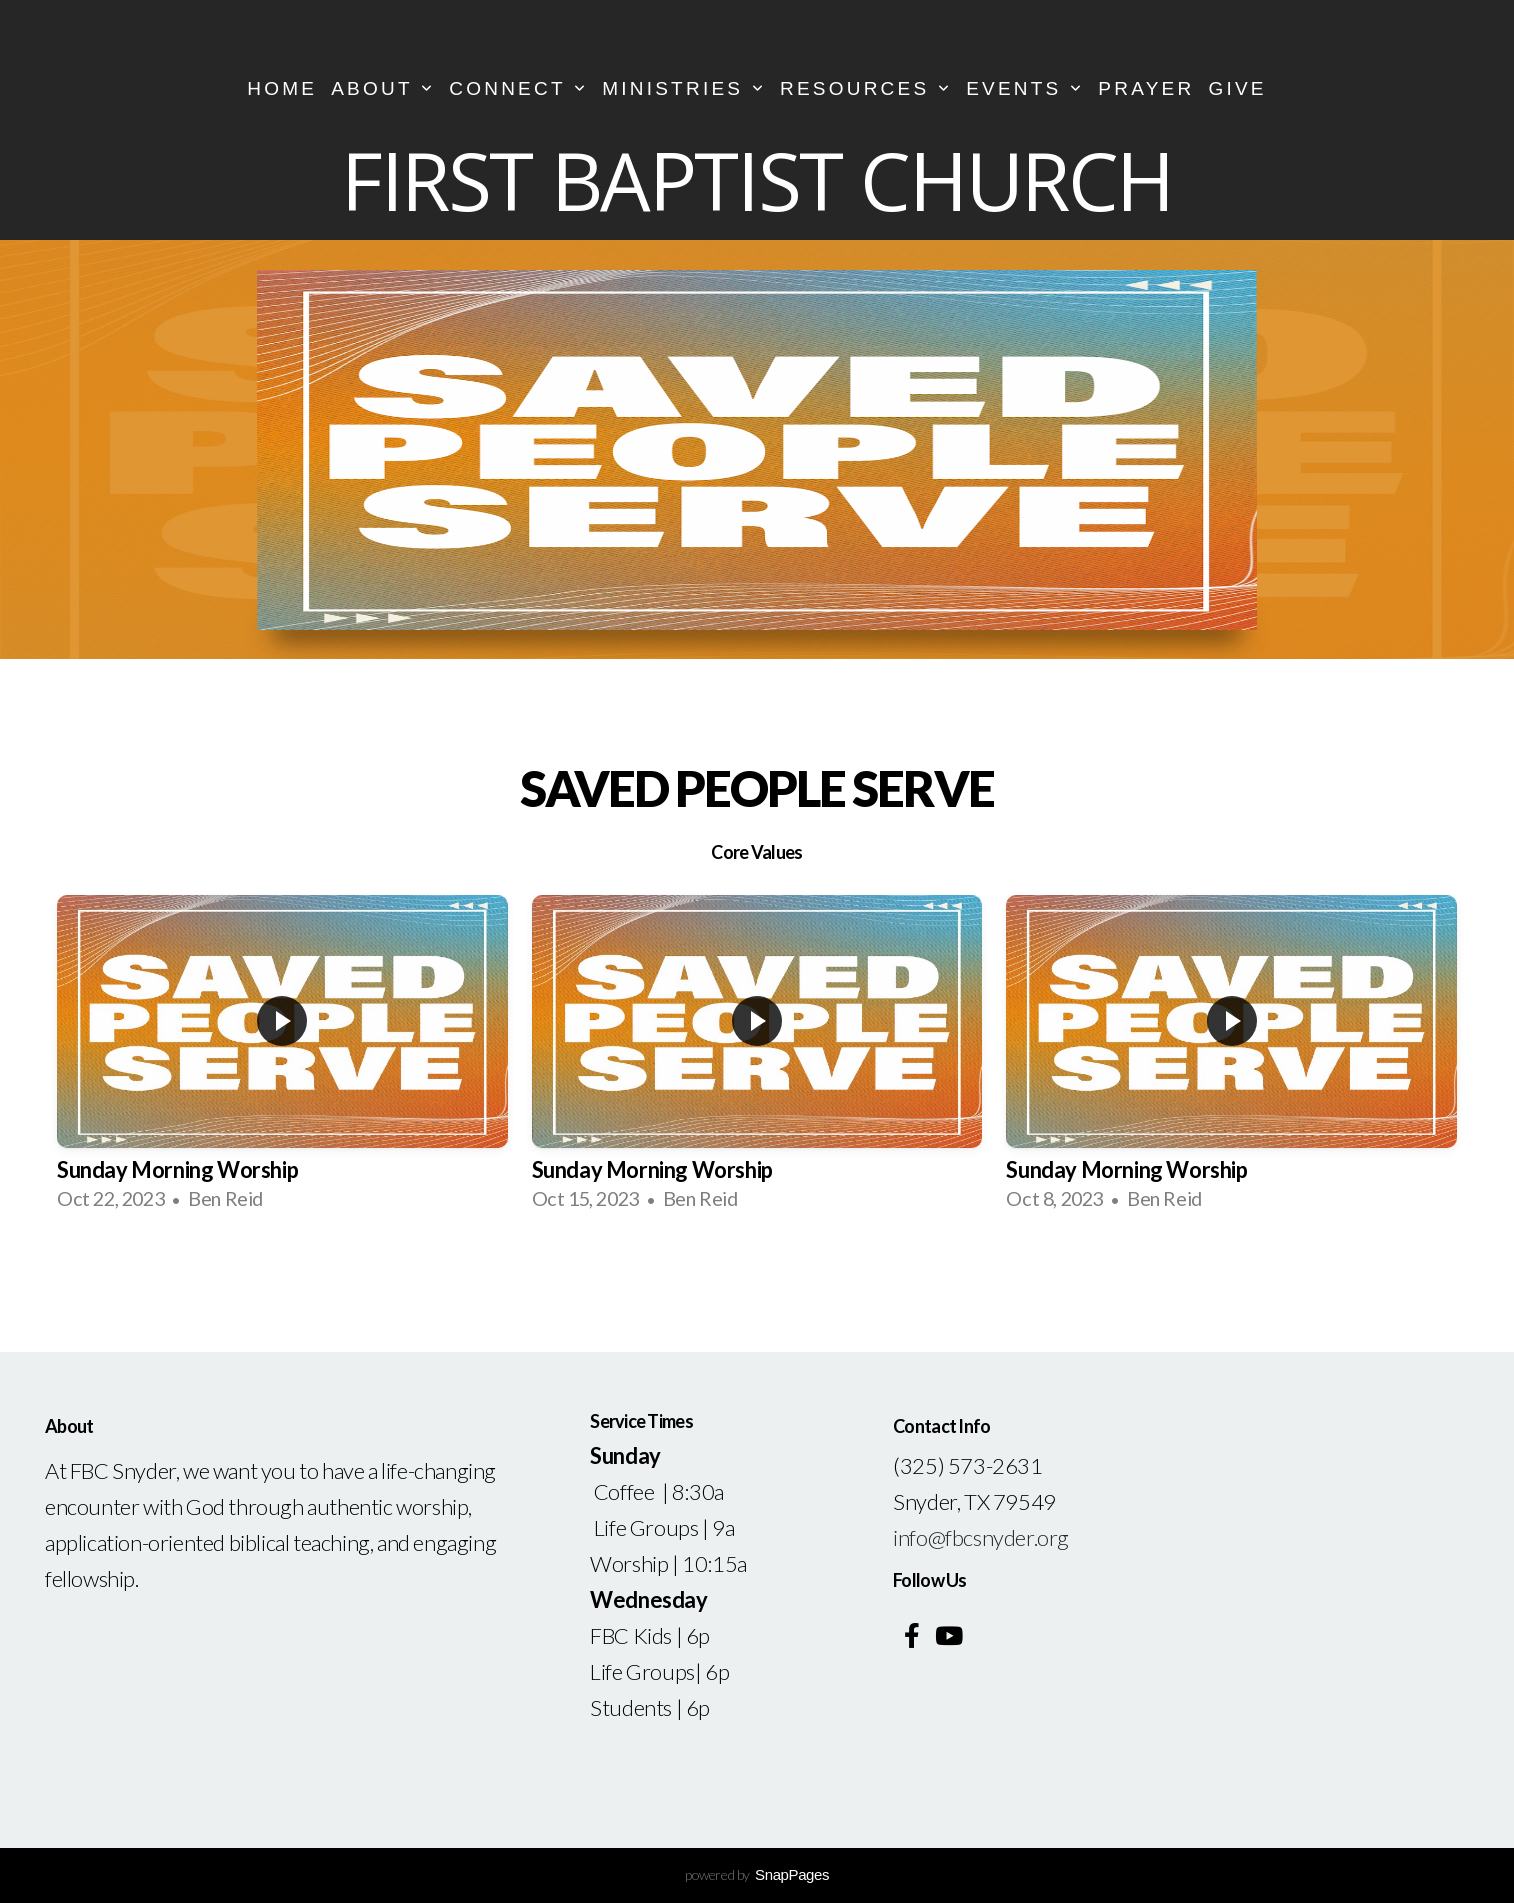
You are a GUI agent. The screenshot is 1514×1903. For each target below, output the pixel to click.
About (383, 88)
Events (1025, 88)
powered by (757, 1874)
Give (1237, 88)
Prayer (1146, 88)
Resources (866, 88)
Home (282, 88)
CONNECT (518, 88)
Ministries (684, 88)
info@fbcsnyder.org (981, 1537)
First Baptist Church (757, 179)
